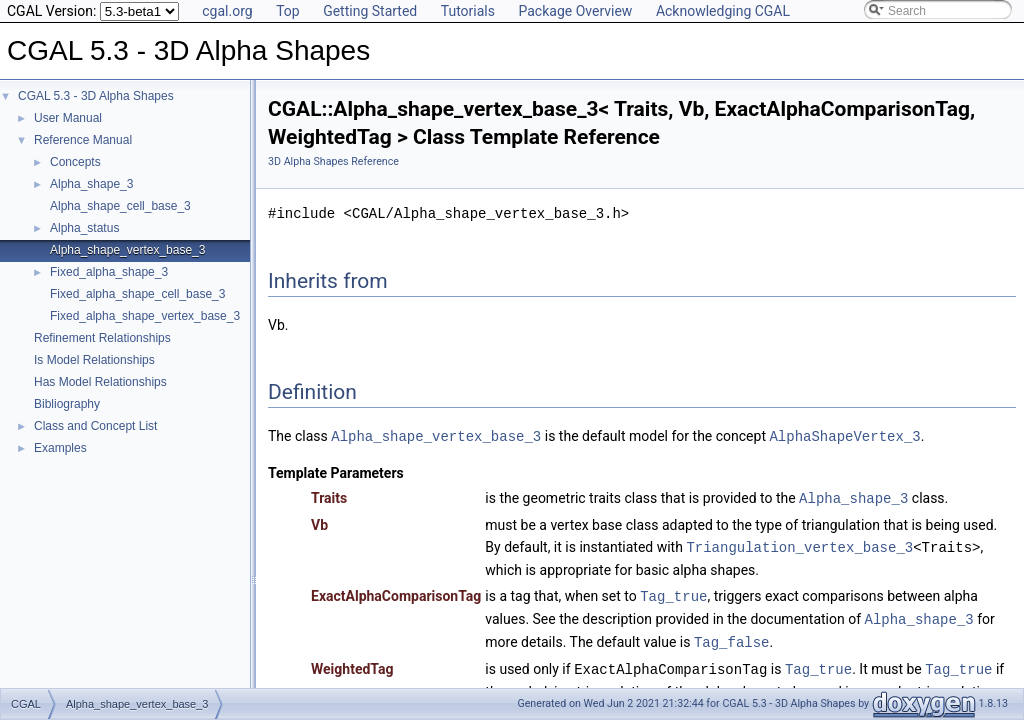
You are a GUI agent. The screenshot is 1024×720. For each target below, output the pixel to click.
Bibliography (67, 404)
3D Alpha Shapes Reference (333, 161)
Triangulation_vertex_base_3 (799, 544)
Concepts (75, 162)
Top (288, 11)
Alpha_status (84, 228)
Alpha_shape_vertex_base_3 (127, 250)
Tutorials (468, 11)
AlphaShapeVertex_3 (844, 435)
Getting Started (370, 11)
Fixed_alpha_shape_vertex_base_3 (145, 316)
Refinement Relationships (102, 338)
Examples (60, 448)
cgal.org (227, 11)
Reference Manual (83, 140)
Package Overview (575, 11)
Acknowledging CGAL (723, 11)
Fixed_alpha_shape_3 (109, 272)
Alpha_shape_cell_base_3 (120, 206)
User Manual (68, 118)
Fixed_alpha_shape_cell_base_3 (137, 294)
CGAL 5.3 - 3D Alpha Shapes (96, 96)
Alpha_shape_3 (91, 184)
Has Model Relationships (100, 382)
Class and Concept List (95, 426)
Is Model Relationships (94, 360)
